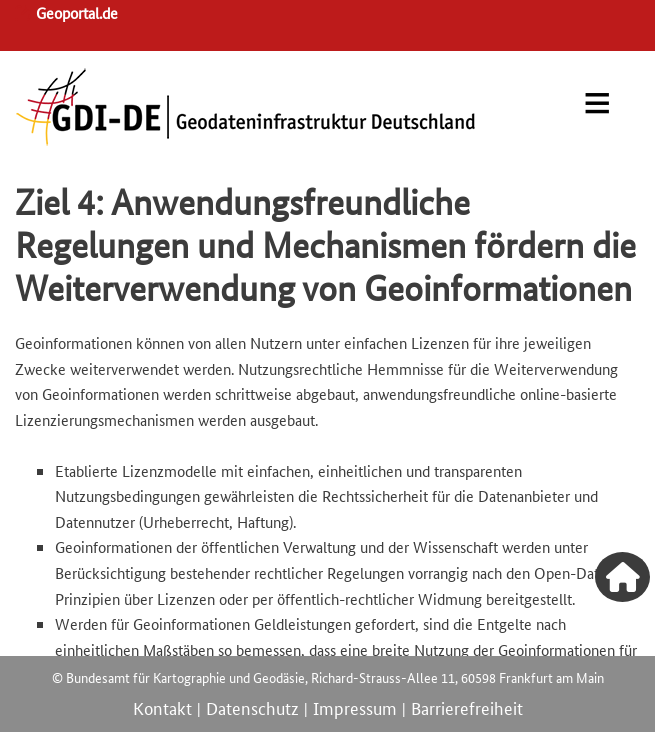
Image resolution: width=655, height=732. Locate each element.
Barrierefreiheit (467, 707)
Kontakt (162, 707)
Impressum (355, 707)
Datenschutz (252, 707)
